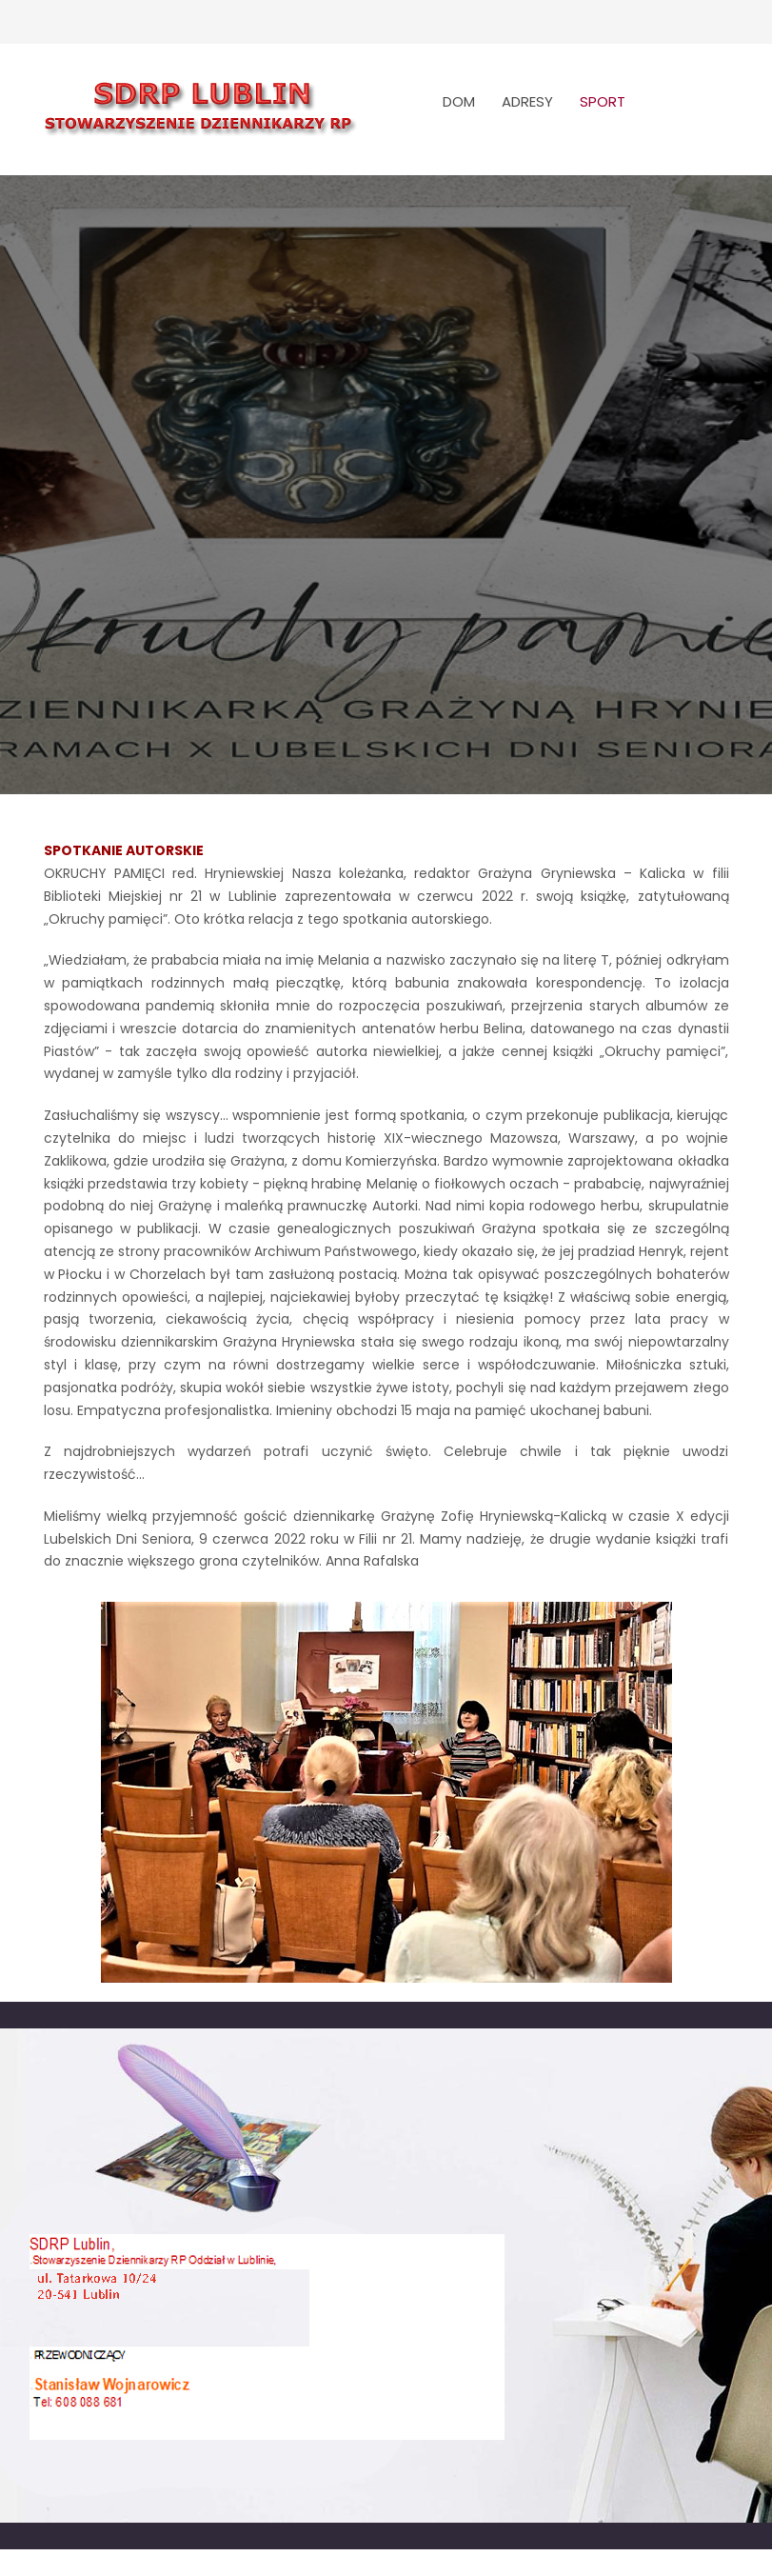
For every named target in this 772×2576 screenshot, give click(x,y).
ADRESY (527, 101)
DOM (459, 101)
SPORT (602, 101)
